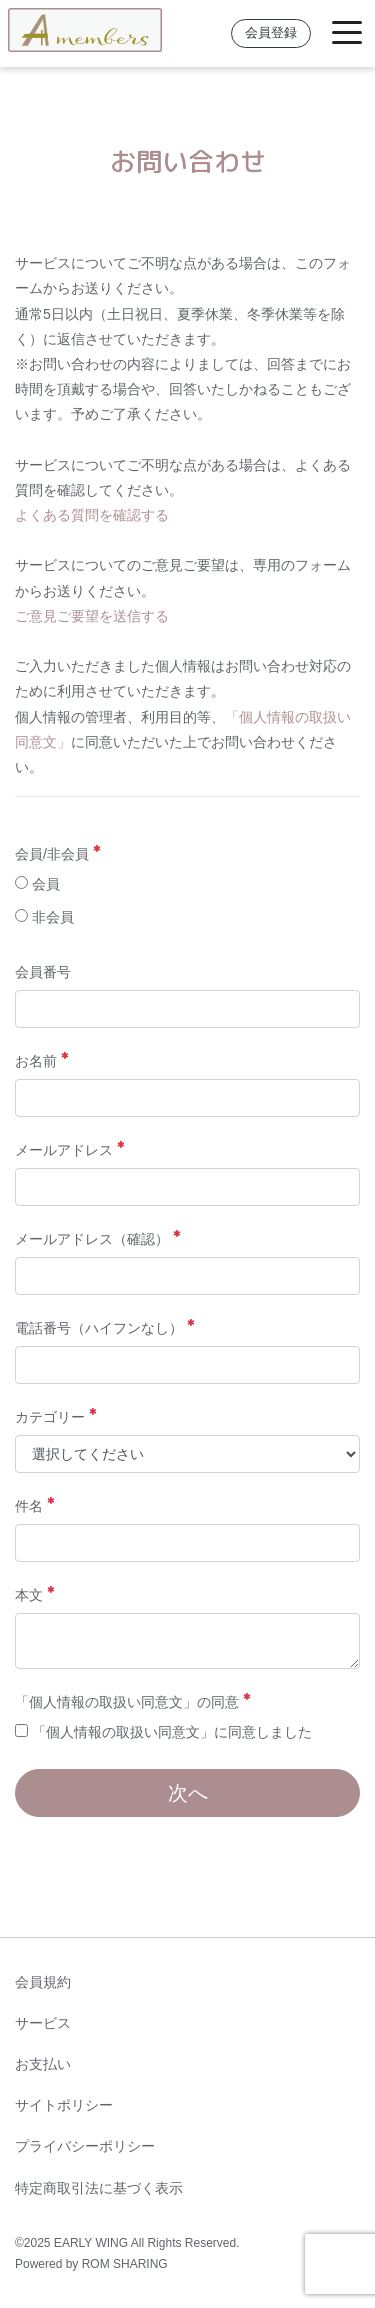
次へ (188, 1793)
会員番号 (43, 972)
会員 (37, 884)
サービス (43, 2023)
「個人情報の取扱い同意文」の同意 (132, 1701)
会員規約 (43, 1982)
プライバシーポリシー (85, 2146)
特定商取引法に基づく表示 (99, 2188)
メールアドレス (69, 1149)
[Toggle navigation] (347, 33)
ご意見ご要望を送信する (92, 616)
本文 (34, 1594)
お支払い (43, 2064)
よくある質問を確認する (92, 515)
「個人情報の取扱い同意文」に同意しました (163, 1732)
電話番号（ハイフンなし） (104, 1327)
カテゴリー (55, 1416)
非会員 (44, 917)
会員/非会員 (57, 853)
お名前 (41, 1060)
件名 (34, 1505)
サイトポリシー (64, 2105)
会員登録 (271, 33)
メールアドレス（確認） (97, 1238)
